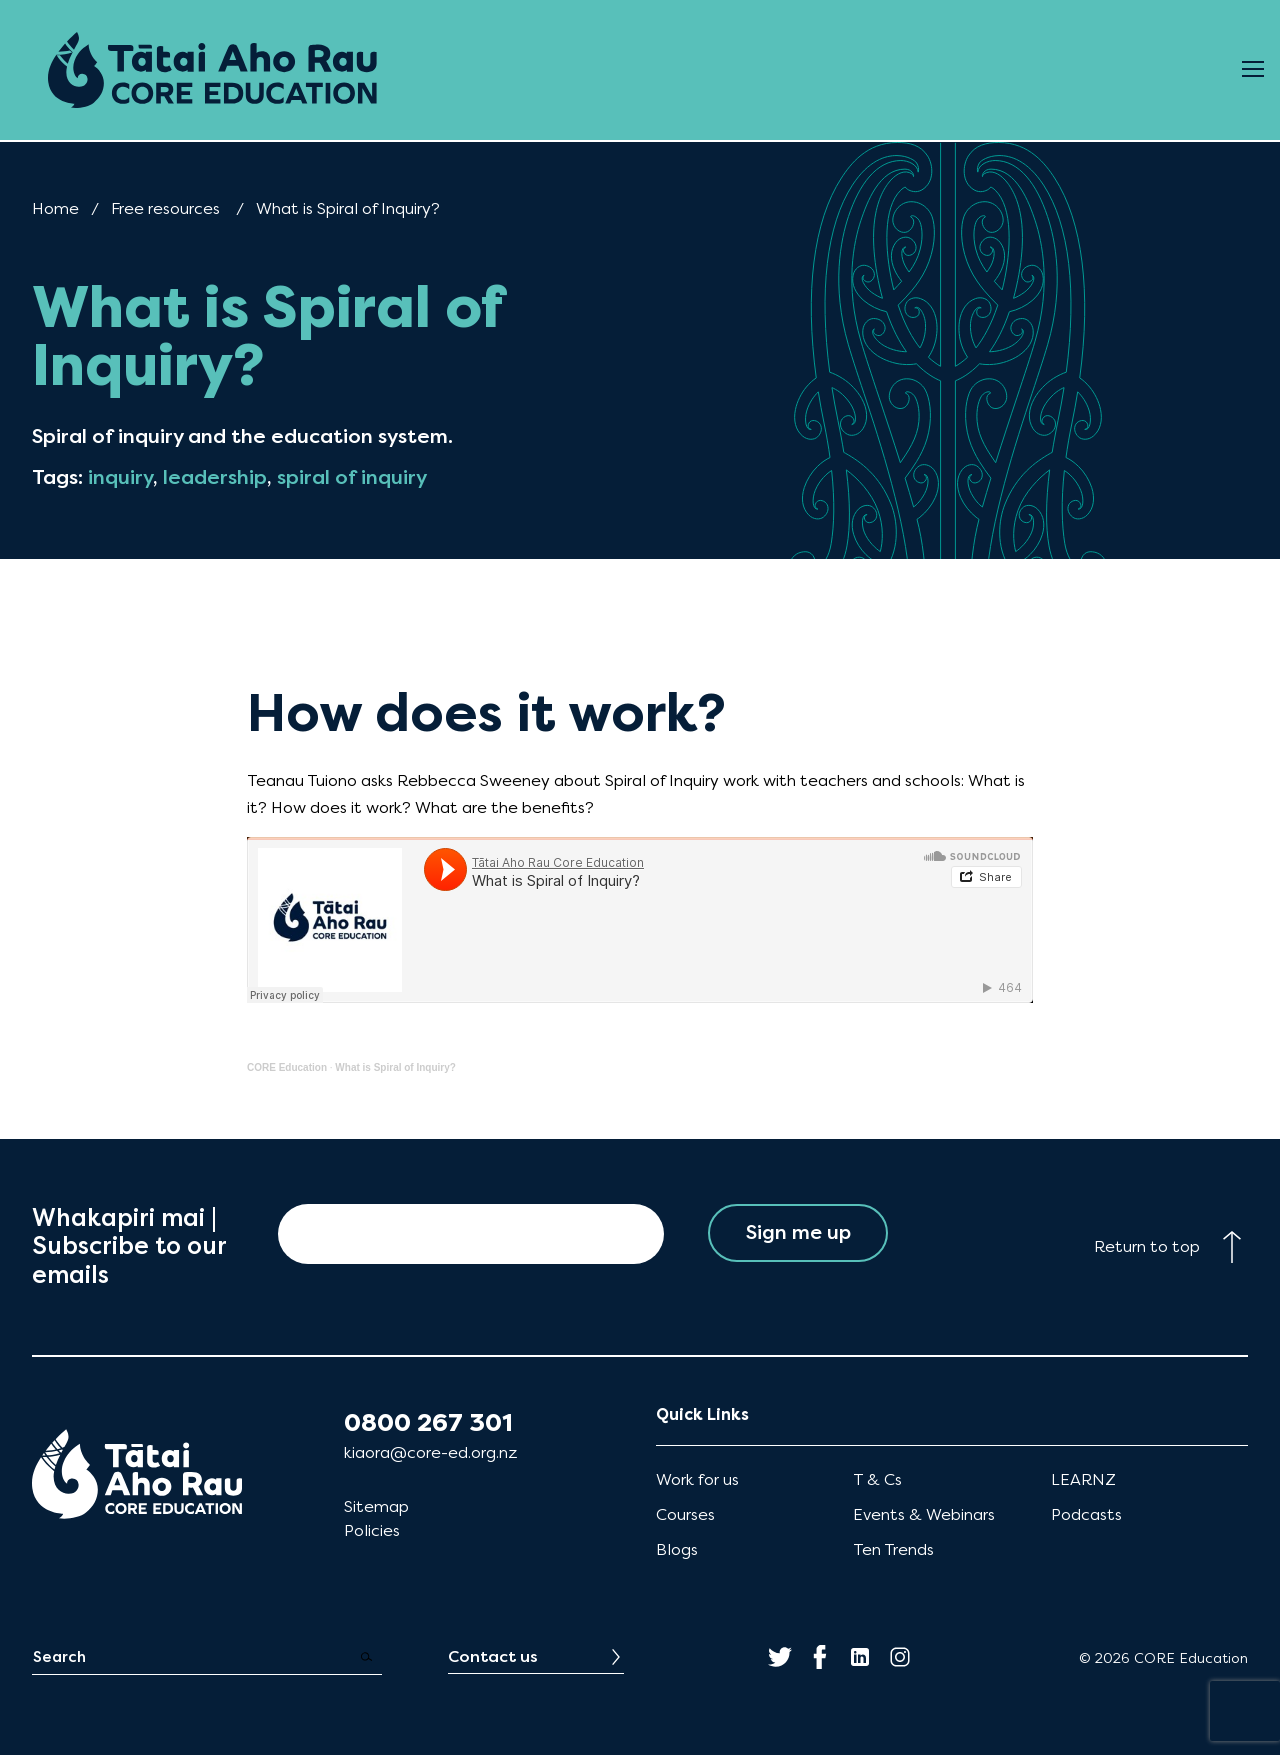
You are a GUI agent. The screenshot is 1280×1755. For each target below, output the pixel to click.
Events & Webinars (924, 1514)
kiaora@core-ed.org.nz (430, 1452)
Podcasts (1086, 1514)
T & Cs (877, 1479)
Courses (685, 1514)
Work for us (697, 1479)
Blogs (677, 1549)
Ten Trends (893, 1549)
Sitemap (376, 1506)
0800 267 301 (428, 1423)
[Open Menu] (1253, 70)
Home (55, 208)
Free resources (165, 208)
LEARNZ (1083, 1479)
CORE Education (287, 1067)
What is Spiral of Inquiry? (395, 1067)
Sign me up (798, 1233)
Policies (372, 1530)
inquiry (120, 477)
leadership (215, 477)
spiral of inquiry (352, 477)
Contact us (493, 1656)
